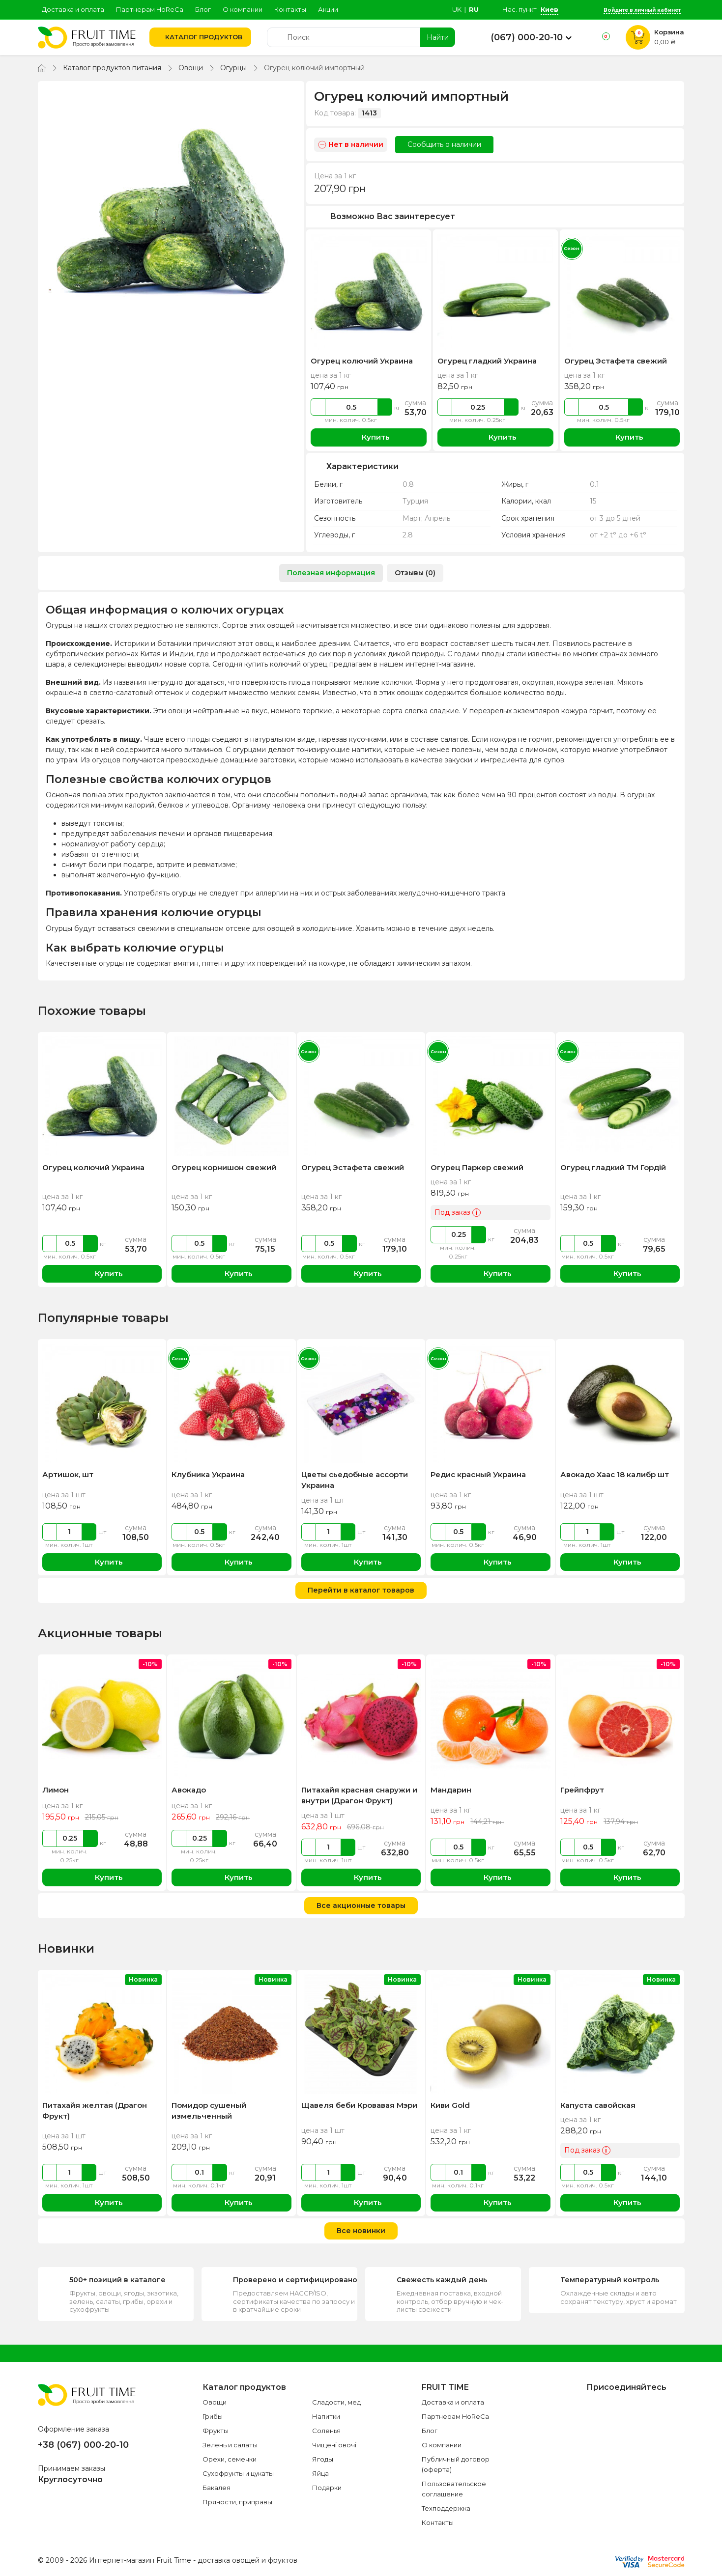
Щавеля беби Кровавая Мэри (359, 2105)
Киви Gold (450, 2105)
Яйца (320, 2473)
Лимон (55, 1789)
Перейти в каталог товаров (361, 1590)
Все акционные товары (361, 1905)
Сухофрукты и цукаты (238, 2473)
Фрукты (215, 2431)
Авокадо (189, 1789)
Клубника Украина (208, 1474)
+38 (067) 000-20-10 (83, 2444)
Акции (328, 9)
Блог (203, 9)
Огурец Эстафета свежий (615, 360)
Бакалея (216, 2488)
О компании (242, 9)
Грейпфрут (582, 1789)
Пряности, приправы (237, 2502)
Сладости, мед (336, 2402)
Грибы (212, 2416)
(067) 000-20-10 (527, 37)
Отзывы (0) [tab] (415, 572)
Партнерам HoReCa (149, 9)
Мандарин (451, 1789)
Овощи (190, 67)
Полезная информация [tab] (331, 572)
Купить (368, 437)
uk (457, 9)
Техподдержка (446, 2508)
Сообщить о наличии (444, 144)
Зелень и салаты (230, 2445)
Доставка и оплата (73, 9)
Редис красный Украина (478, 1474)
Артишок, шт (67, 1474)
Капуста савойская (597, 2105)
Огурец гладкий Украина (487, 360)
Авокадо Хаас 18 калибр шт (614, 1474)
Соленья (326, 2431)
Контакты (290, 9)
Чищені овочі (334, 2445)
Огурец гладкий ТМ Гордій (613, 1167)
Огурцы (233, 67)
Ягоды (322, 2459)
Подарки (327, 2488)
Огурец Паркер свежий (477, 1167)
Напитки (326, 2416)
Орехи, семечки (229, 2459)
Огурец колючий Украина (362, 360)
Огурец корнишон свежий (224, 1167)
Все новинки (361, 2230)
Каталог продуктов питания (112, 67)
